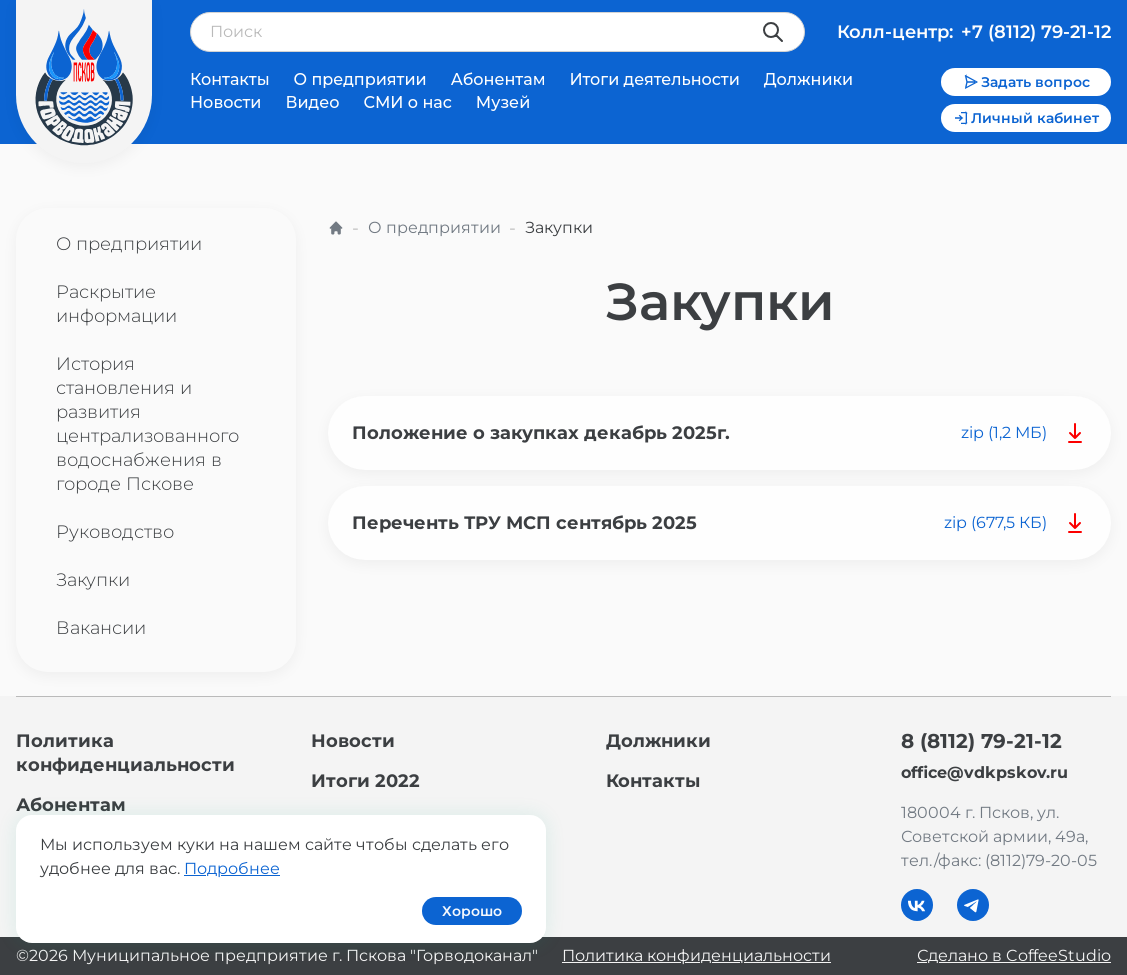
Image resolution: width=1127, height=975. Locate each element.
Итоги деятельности (654, 79)
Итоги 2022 (365, 781)
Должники (808, 79)
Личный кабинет (1026, 118)
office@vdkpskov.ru (984, 772)
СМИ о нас (407, 102)
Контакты (230, 79)
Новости (225, 102)
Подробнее (232, 868)
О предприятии (360, 79)
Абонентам (498, 79)
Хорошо (472, 911)
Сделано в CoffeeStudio (1014, 955)
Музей (503, 102)
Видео (312, 102)
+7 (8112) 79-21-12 (1036, 32)
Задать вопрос (1026, 82)
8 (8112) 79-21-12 (981, 741)
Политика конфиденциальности (696, 955)
